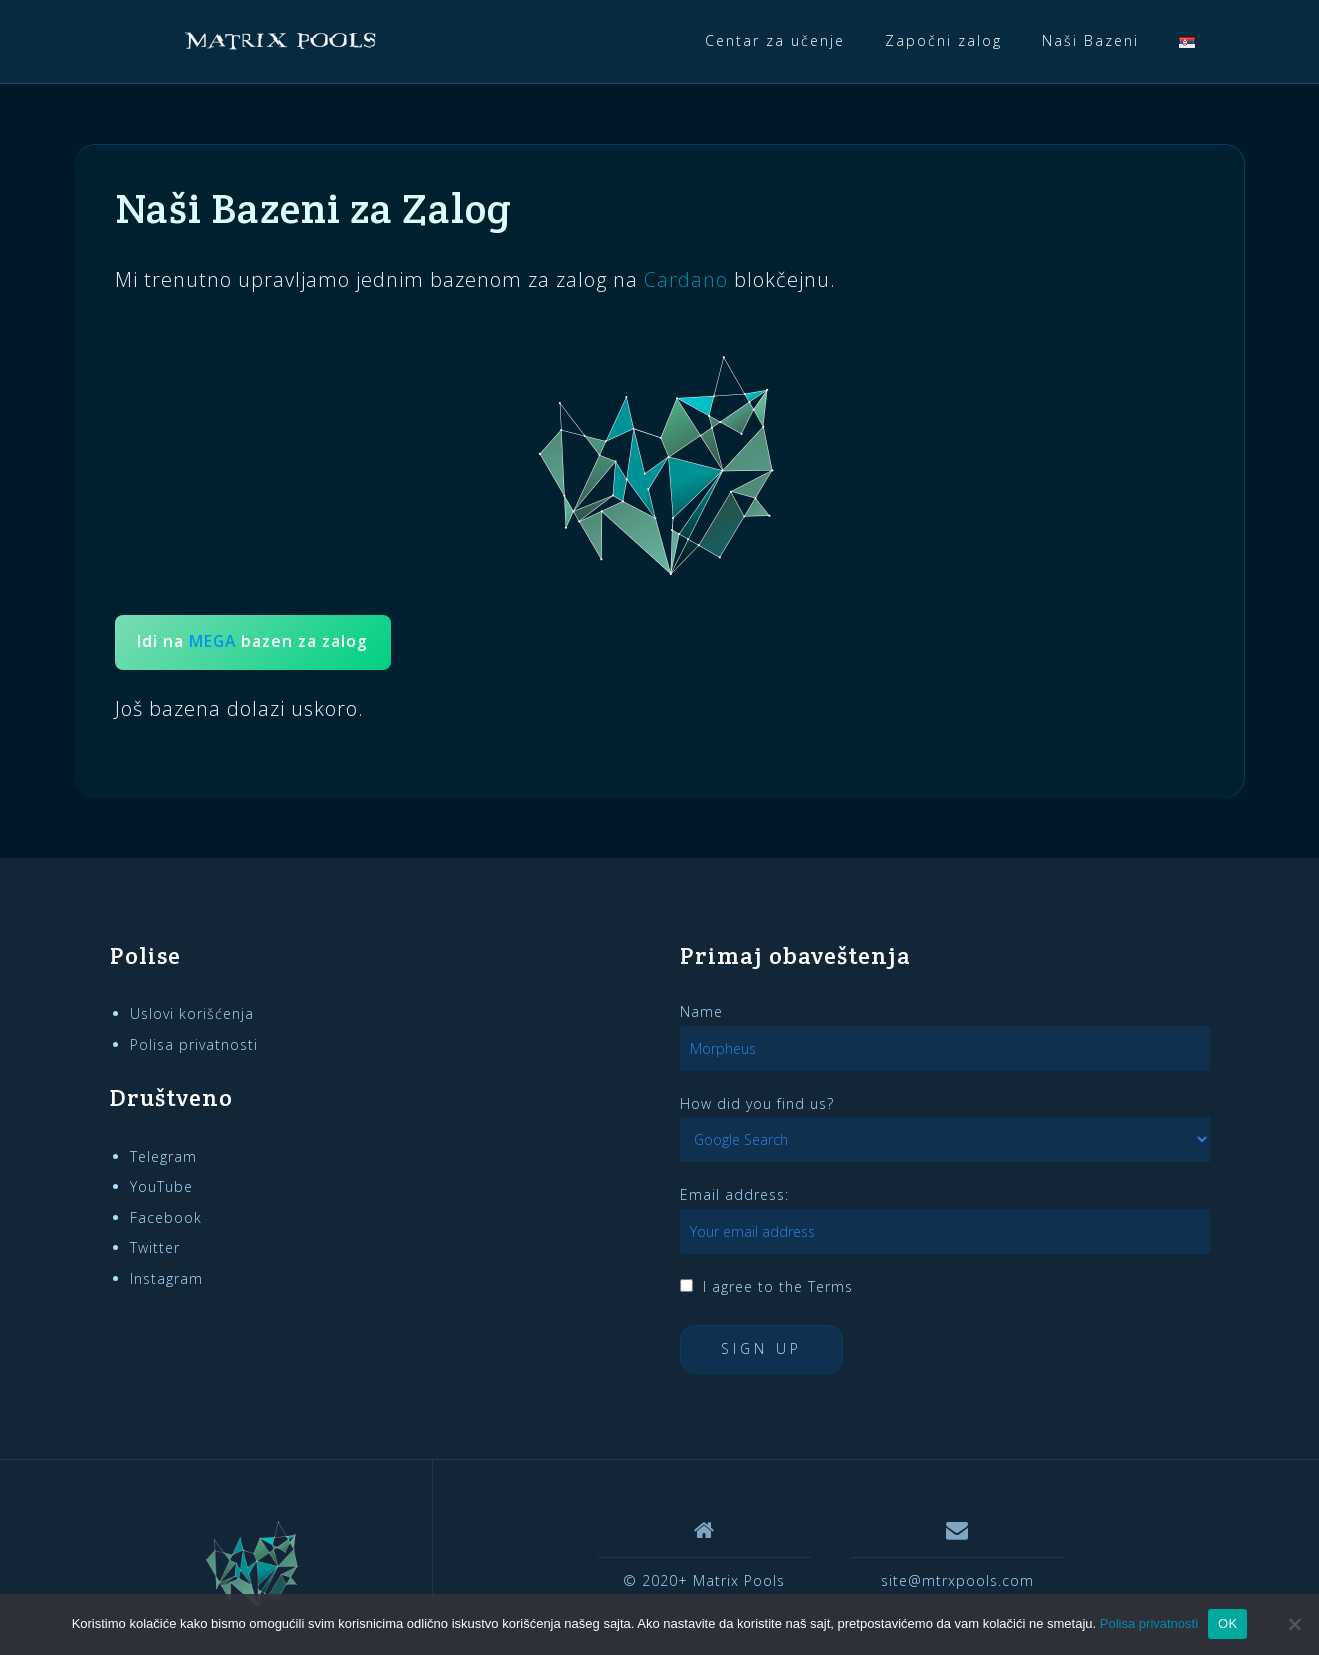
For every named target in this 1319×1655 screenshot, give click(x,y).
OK (1227, 1623)
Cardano (686, 279)
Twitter (155, 1247)
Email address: (734, 1194)
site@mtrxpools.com (957, 1580)
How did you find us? (757, 1103)
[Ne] (1294, 1624)
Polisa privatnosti (194, 1044)
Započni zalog (943, 40)
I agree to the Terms (778, 1286)
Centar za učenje (775, 40)
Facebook (166, 1217)
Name (701, 1011)
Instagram (166, 1278)
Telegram (163, 1156)
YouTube (161, 1186)
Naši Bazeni (1090, 40)
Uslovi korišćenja (192, 1013)
